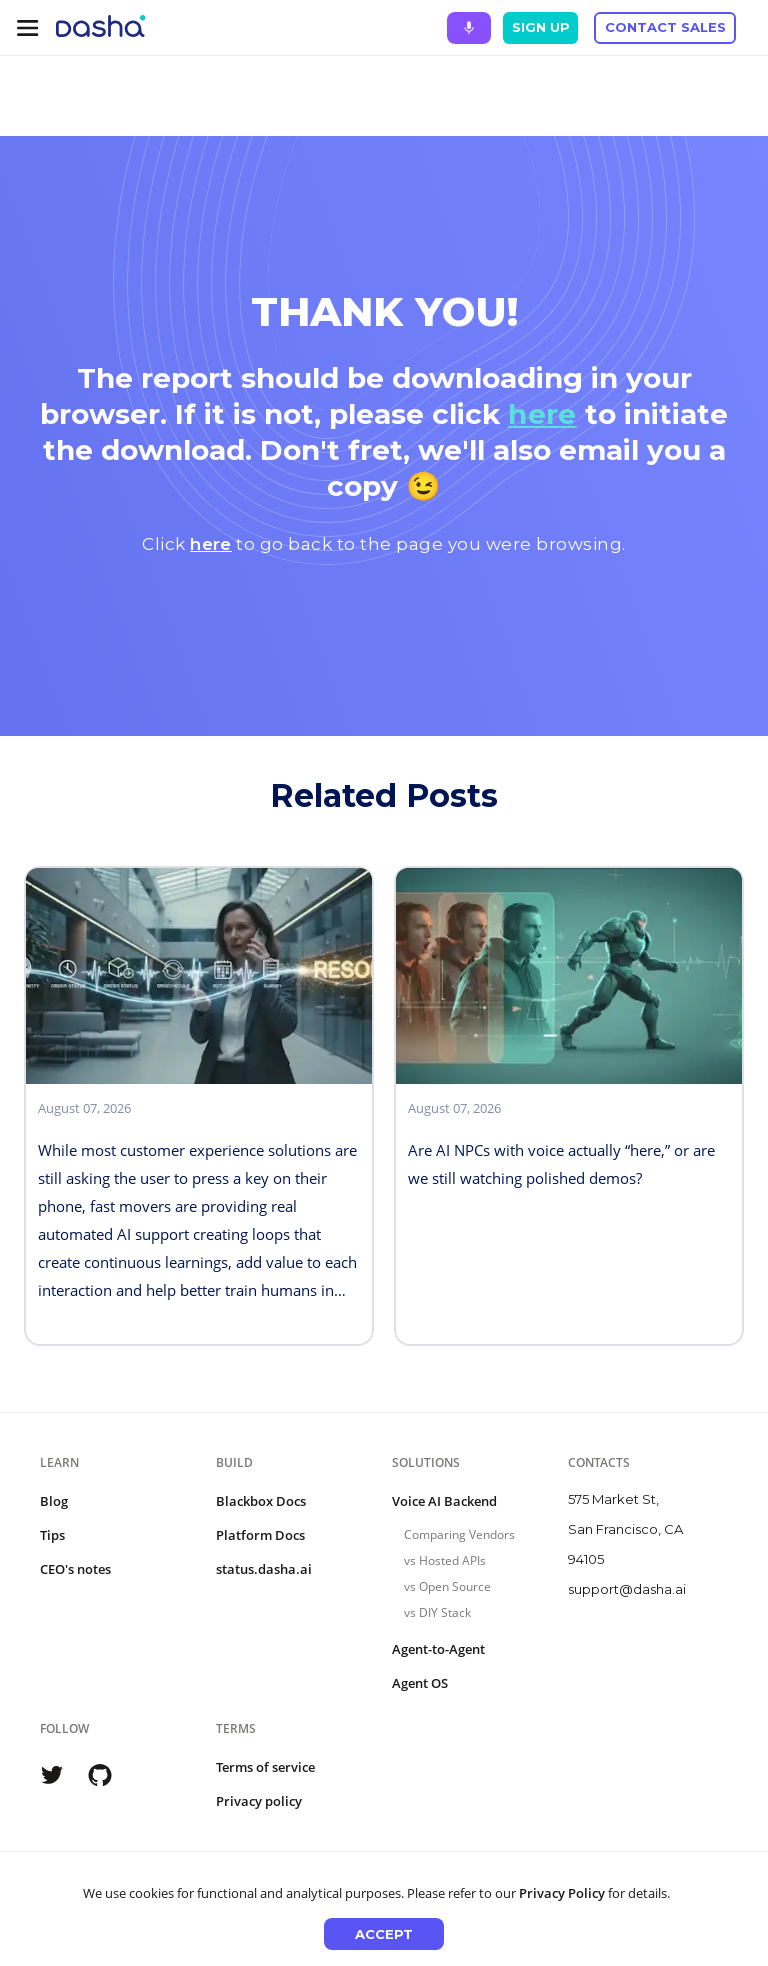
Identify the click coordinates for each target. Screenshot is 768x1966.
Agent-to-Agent (438, 1649)
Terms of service (265, 1767)
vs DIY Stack (437, 1612)
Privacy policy (259, 1801)
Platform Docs (260, 1535)
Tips (52, 1535)
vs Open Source (447, 1586)
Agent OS (420, 1683)
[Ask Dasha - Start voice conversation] (469, 28)
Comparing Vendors (459, 1534)
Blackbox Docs (261, 1501)
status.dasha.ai (264, 1569)
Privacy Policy (562, 1893)
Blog (54, 1501)
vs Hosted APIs (445, 1560)
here (542, 414)
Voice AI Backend (444, 1501)
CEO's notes (75, 1569)
